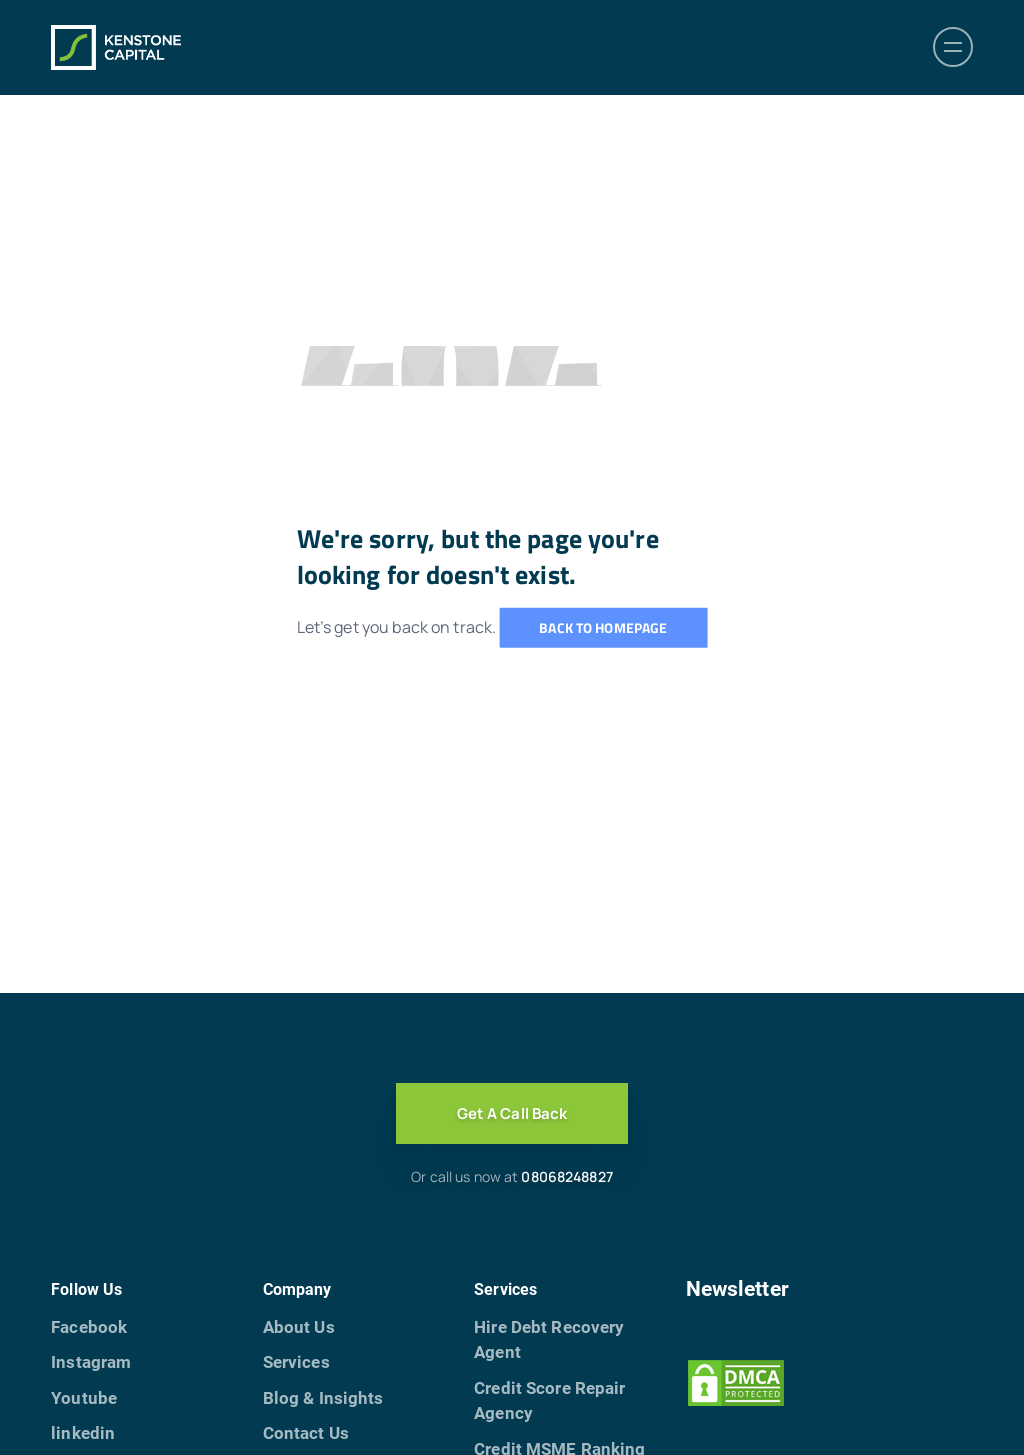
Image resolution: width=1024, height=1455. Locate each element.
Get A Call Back (512, 1113)
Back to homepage (603, 627)
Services (296, 1362)
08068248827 (566, 1176)
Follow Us (86, 1289)
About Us (299, 1327)
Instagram (91, 1362)
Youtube (84, 1398)
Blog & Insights (323, 1398)
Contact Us (306, 1433)
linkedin (83, 1433)
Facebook (89, 1327)
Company (297, 1289)
